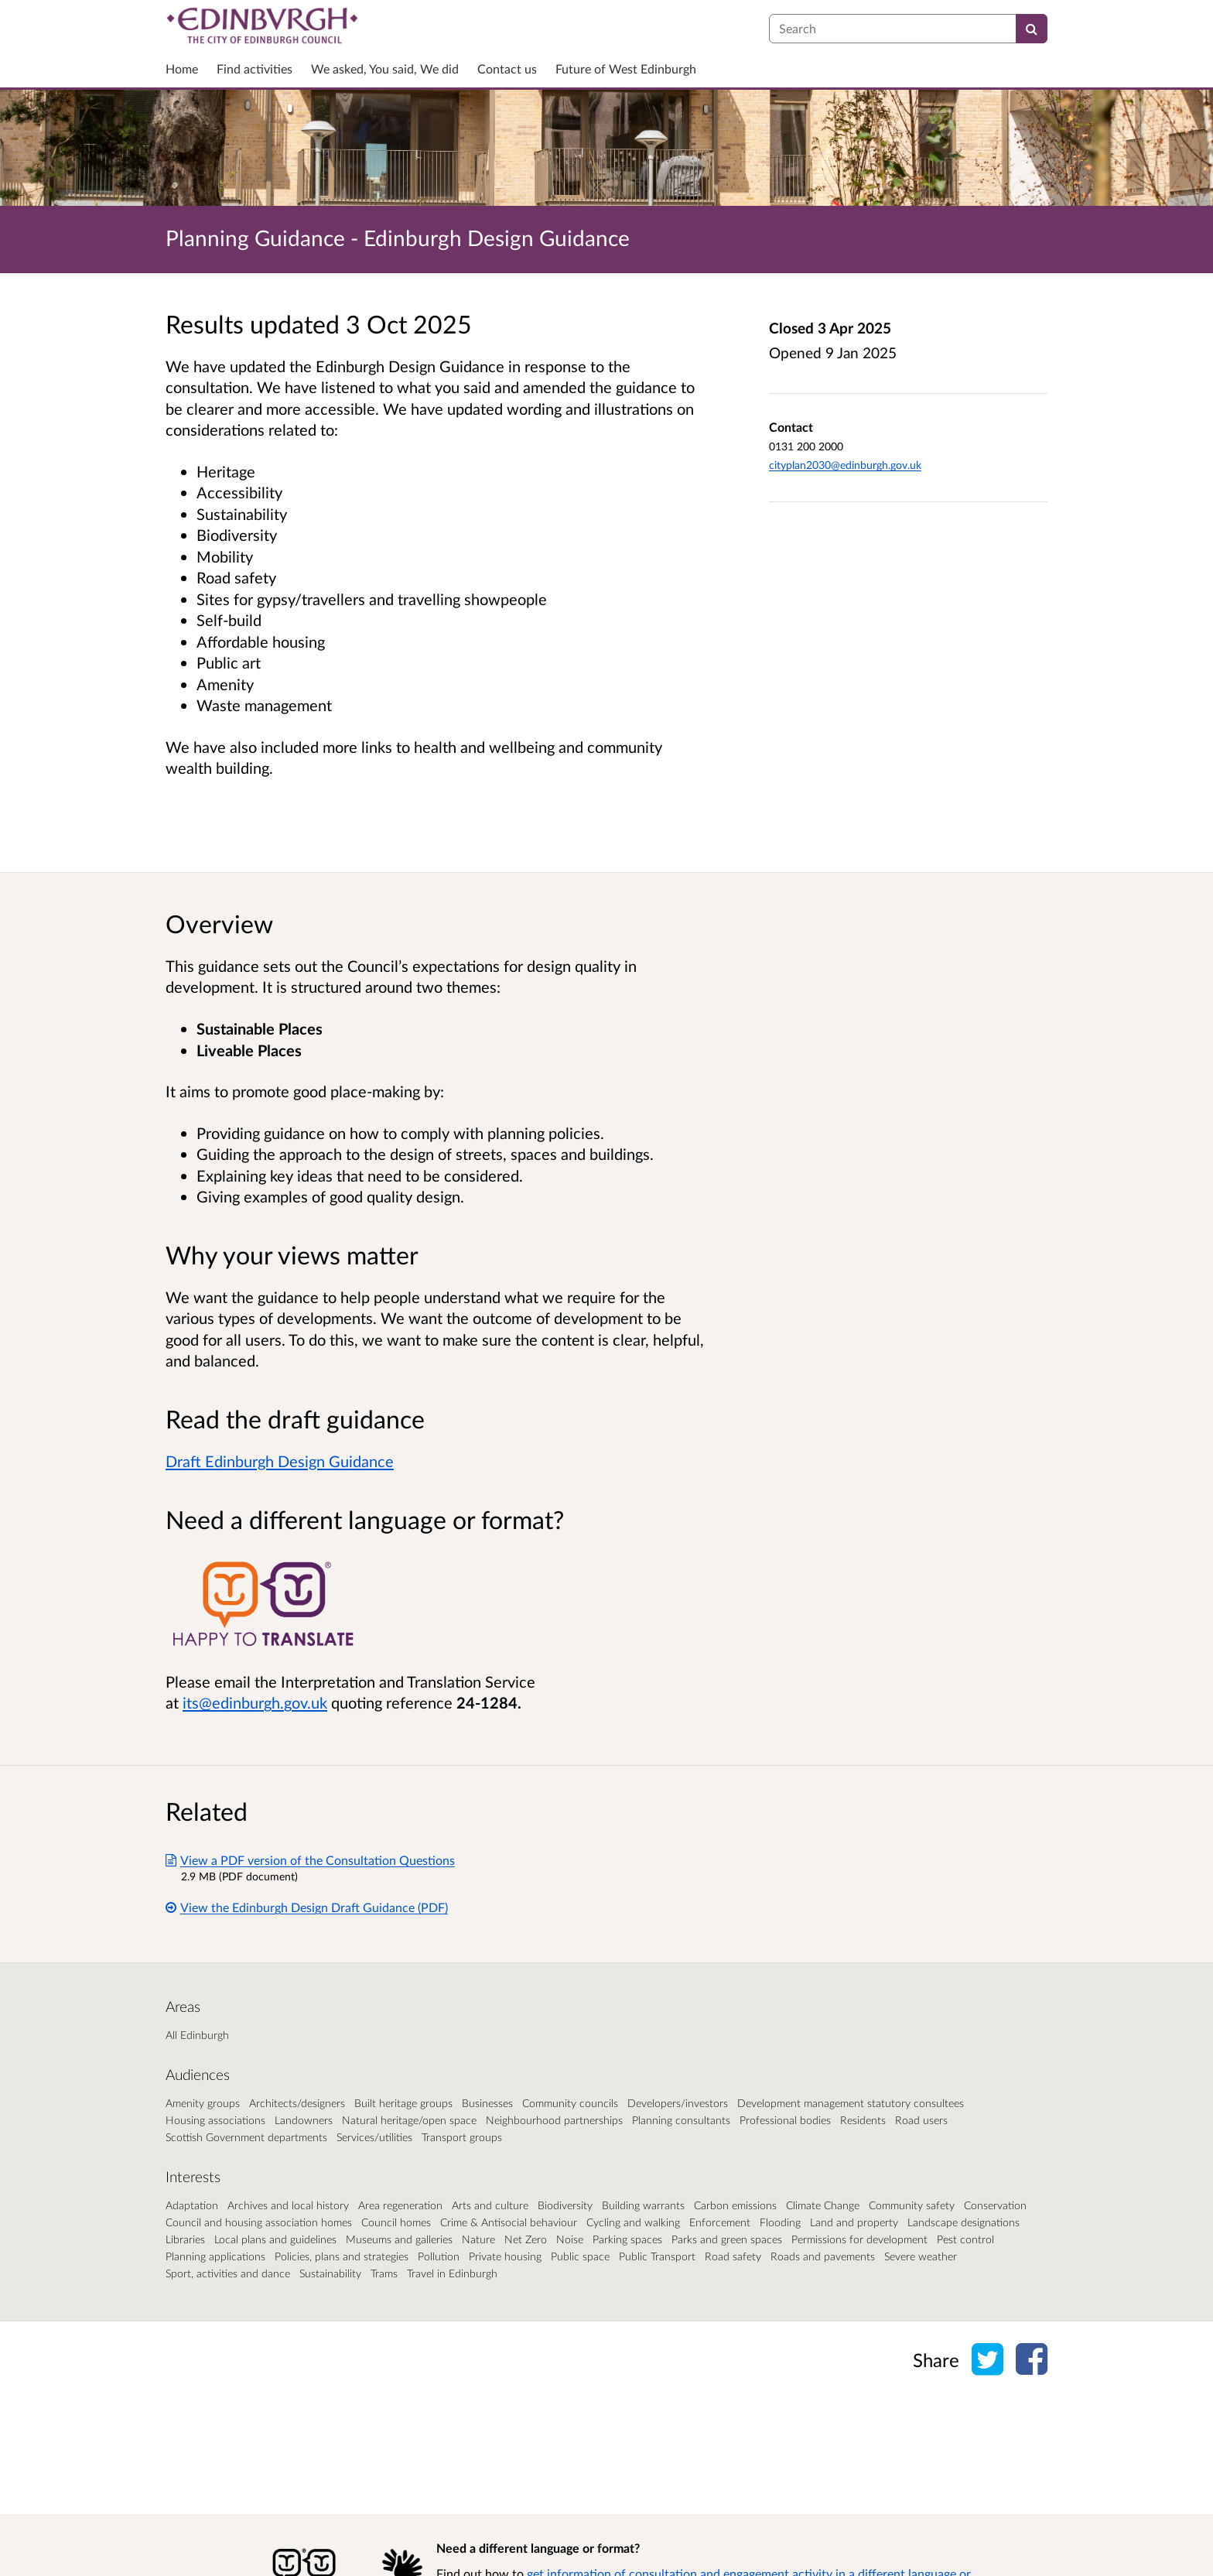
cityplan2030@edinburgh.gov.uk (845, 464)
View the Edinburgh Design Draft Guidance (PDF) (307, 1907)
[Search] (1031, 28)
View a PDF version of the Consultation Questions (310, 1859)
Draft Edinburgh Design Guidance (280, 1461)
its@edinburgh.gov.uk (255, 1702)
